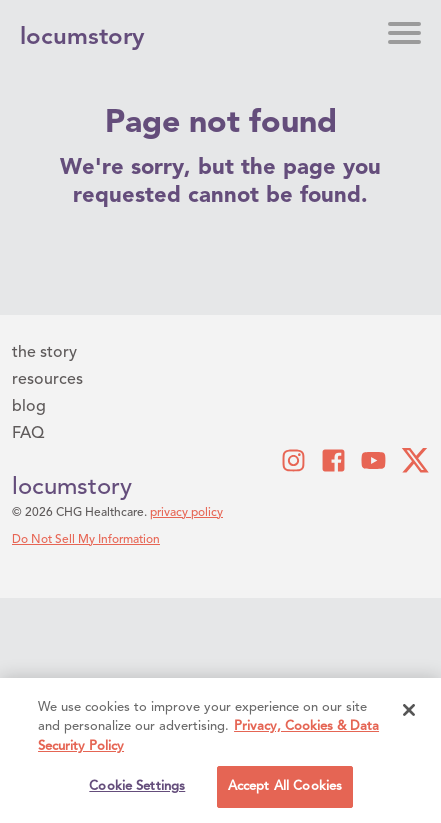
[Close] (409, 712)
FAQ (28, 434)
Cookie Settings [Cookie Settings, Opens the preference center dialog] (137, 788)
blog (29, 407)
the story (44, 353)
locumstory (72, 488)
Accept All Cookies (285, 788)
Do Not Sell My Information (86, 540)
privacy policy (186, 513)
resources (47, 380)
